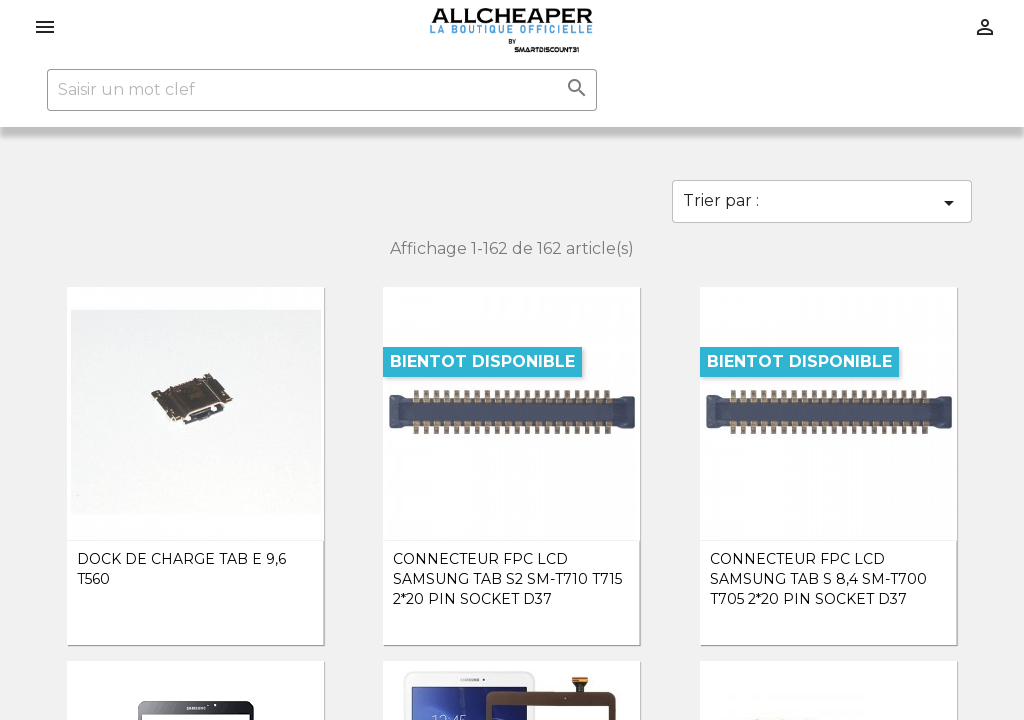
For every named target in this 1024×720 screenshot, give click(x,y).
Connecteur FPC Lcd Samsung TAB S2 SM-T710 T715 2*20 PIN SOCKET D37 (507, 579)
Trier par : (822, 203)
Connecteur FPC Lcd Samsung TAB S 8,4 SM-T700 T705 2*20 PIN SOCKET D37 (818, 579)
